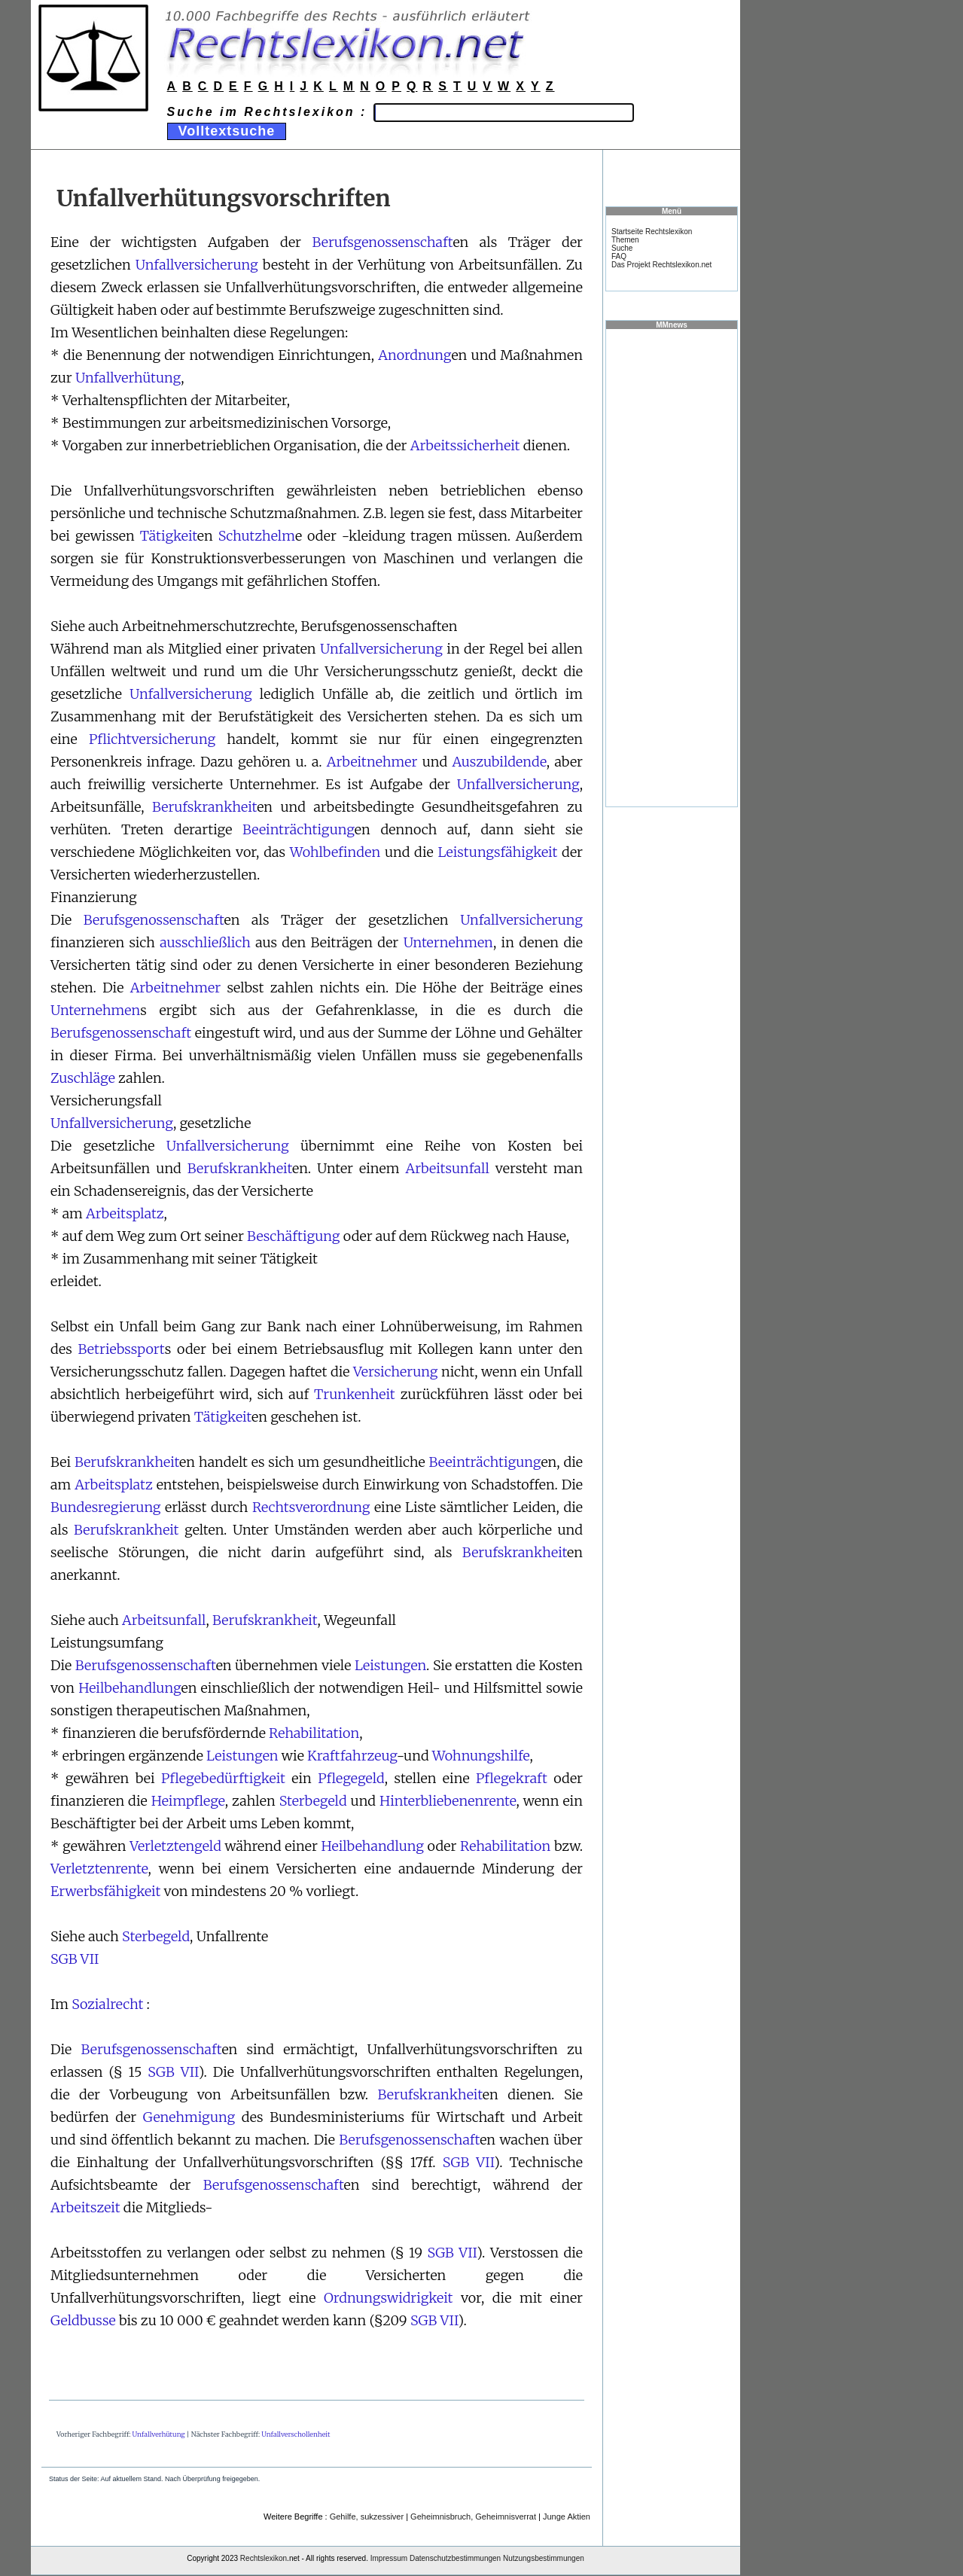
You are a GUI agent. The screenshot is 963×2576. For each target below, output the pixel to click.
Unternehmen (448, 942)
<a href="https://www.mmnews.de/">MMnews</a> (671, 567)
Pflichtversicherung (152, 739)
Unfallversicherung (197, 264)
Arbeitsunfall (447, 1168)
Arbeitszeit (85, 2207)
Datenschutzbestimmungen (455, 2558)
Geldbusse (83, 2320)
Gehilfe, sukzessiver (367, 2516)
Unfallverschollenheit (295, 2434)
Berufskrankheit (204, 806)
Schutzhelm (256, 535)
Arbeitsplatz (124, 1213)
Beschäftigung (293, 1236)
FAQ (618, 256)
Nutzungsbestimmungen (543, 2558)
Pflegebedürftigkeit (223, 1778)
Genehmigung (189, 2117)
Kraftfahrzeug (352, 1755)
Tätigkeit (168, 535)
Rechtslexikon (263, 2558)
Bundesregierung (105, 1507)
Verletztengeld (175, 1846)
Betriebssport (121, 1349)
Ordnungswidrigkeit (388, 2297)
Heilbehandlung (129, 1688)
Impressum (388, 2558)
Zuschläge (82, 1078)
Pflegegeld (351, 1778)
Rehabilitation (314, 1733)
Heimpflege (188, 1800)
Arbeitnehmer (372, 761)
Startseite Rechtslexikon (651, 231)
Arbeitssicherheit (465, 445)
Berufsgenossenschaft (382, 242)
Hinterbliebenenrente (448, 1800)
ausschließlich (205, 942)
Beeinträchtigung (298, 829)
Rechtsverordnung (311, 1507)
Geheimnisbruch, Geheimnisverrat (473, 2516)
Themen (625, 240)
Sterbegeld (313, 1800)
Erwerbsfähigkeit (105, 1891)
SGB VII (74, 1959)
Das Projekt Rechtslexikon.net (661, 265)
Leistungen (390, 1665)
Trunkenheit (354, 1394)
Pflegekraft (511, 1778)
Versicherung (395, 1371)
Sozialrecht (107, 2004)
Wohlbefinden (335, 852)
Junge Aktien (566, 2516)
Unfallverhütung (128, 377)
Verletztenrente (99, 1868)
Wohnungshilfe (481, 1755)
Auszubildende (499, 761)
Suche (621, 248)
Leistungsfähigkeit (497, 852)
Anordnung (414, 355)
